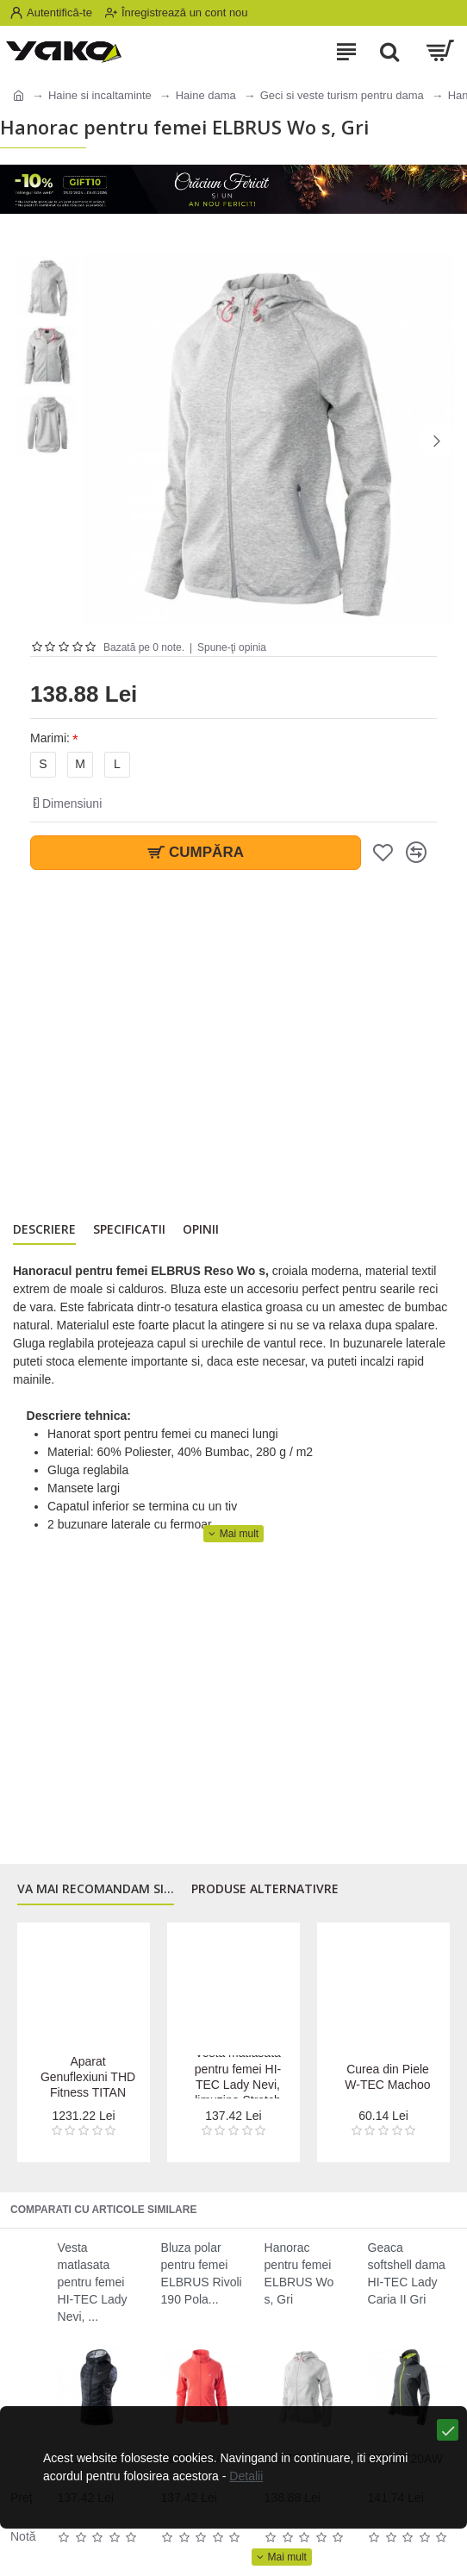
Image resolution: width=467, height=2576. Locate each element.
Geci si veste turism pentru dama (342, 95)
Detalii (246, 2476)
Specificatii (129, 1229)
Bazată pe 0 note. (143, 647)
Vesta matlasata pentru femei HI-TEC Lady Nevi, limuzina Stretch (238, 2076)
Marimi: (50, 738)
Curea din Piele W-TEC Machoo (387, 2076)
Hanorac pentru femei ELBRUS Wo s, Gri (299, 2273)
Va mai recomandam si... (95, 1889)
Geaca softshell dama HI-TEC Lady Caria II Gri (406, 2273)
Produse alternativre (265, 1889)
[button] (437, 440)
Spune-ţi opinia (231, 647)
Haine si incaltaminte (100, 95)
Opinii (201, 1229)
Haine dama (206, 95)
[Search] (389, 52)
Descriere (44, 1229)
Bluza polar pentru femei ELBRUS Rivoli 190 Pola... (201, 2273)
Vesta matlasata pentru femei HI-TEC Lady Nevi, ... (93, 2282)
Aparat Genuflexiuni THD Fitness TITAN (87, 2076)
